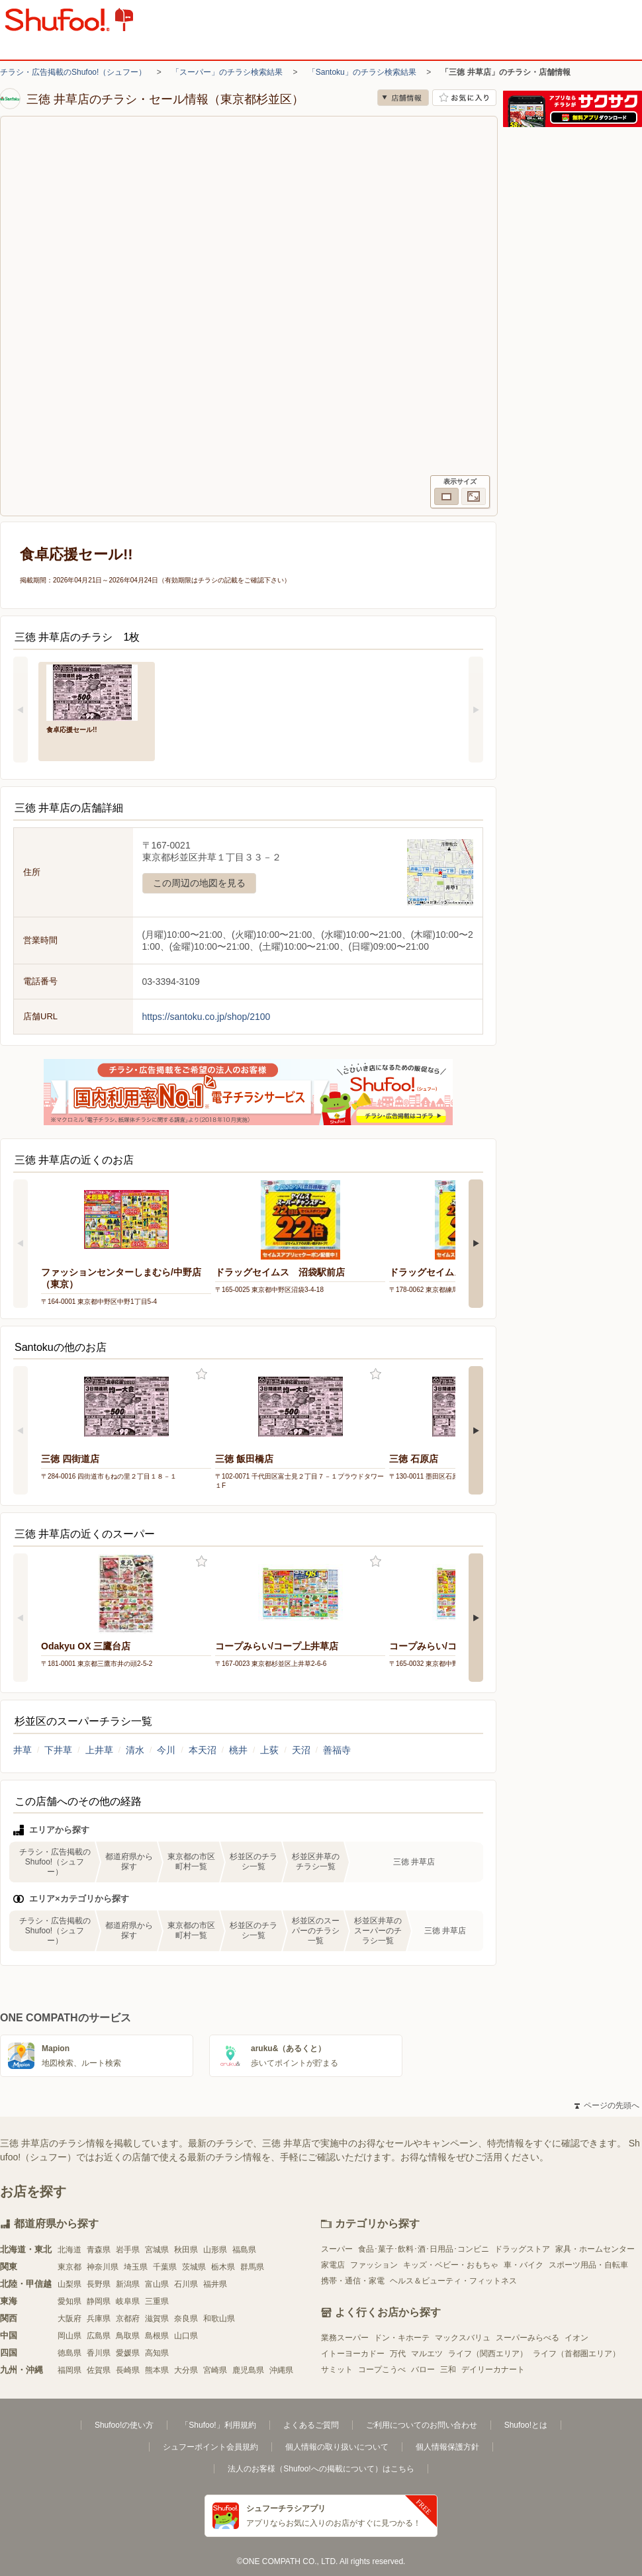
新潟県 (128, 2284)
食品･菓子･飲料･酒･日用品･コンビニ (423, 2249)
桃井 (238, 1750)
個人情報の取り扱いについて (337, 2447)
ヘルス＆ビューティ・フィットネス (453, 2280)
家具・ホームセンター (595, 2249)
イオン (576, 2337)
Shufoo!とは (525, 2425)
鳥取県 (128, 2335)
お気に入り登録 (201, 1374)
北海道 (69, 2249)
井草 (22, 1750)
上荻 (269, 1750)
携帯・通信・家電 (353, 2280)
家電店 (333, 2265)
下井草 (58, 1750)
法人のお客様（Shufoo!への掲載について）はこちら (321, 2468)
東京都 (69, 2267)
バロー (423, 2369)
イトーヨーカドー (353, 2353)
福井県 (215, 2284)
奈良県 (186, 2318)
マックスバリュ (462, 2337)
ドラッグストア (522, 2249)
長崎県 (128, 2370)
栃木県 (223, 2267)
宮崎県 (215, 2370)
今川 (166, 1750)
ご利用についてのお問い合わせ (421, 2425)
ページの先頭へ (606, 2105)
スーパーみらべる (527, 2337)
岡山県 (69, 2335)
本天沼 (202, 1750)
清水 (135, 1750)
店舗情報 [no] (403, 97)
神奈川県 (102, 2267)
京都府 (128, 2318)
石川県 (186, 2284)
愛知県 (69, 2301)
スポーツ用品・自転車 (588, 2265)
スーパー (337, 2249)
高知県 (157, 2353)
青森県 (99, 2249)
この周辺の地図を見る (199, 883)
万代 (398, 2353)
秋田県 (186, 2249)
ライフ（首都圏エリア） (576, 2353)
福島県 (244, 2249)
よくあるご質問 (311, 2425)
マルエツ (427, 2353)
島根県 (157, 2335)
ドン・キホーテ (402, 2337)
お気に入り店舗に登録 (464, 97)
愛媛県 (128, 2353)
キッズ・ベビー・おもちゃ (450, 2265)
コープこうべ (382, 2369)
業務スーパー (345, 2337)
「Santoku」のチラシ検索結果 (362, 72)
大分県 (186, 2370)
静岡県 (99, 2301)
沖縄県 (281, 2370)
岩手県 (128, 2249)
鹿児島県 (248, 2370)
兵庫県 (99, 2318)
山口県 (186, 2335)
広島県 (99, 2335)
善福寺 (337, 1750)
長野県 (99, 2284)
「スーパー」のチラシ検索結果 (227, 72)
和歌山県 (219, 2318)
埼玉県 (136, 2267)
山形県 (215, 2249)
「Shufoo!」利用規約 (218, 2425)
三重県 (157, 2301)
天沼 (301, 1750)
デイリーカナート (493, 2369)
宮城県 (157, 2249)
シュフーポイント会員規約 (210, 2447)
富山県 (157, 2284)
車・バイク (523, 2265)
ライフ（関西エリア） (487, 2353)
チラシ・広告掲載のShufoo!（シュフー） (73, 72)
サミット (337, 2369)
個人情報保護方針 (447, 2447)
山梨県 (69, 2284)
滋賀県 (157, 2318)
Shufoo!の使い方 (124, 2425)
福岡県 (69, 2370)
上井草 (99, 1750)
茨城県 (194, 2267)
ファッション (374, 2265)
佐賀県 (99, 2370)
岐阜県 (128, 2301)
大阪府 (69, 2318)
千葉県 (165, 2267)
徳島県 (69, 2353)
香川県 (99, 2353)
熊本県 (157, 2370)
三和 (448, 2369)
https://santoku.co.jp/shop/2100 (206, 1016)
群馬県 (252, 2267)
